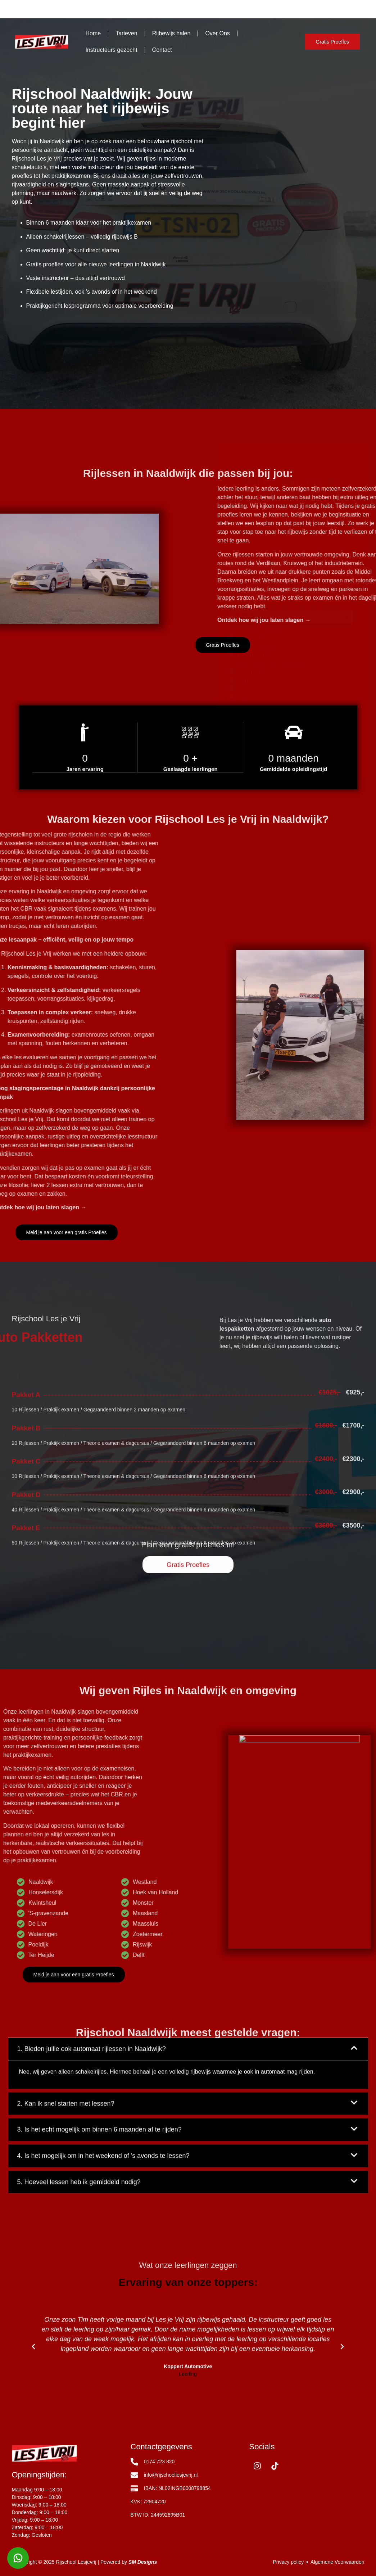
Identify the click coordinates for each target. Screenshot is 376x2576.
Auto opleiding (252, 302)
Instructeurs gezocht (111, 50)
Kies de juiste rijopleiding (256, 294)
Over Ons (217, 33)
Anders (243, 363)
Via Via (243, 354)
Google (243, 345)
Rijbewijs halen (171, 33)
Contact (162, 50)
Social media (250, 337)
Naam (235, 221)
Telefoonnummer (247, 244)
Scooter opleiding (256, 311)
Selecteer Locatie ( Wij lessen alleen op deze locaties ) (289, 271)
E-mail (300, 244)
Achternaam (306, 221)
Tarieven (126, 33)
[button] (33, 2423)
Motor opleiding (253, 319)
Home (93, 33)
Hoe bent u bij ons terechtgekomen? (268, 329)
